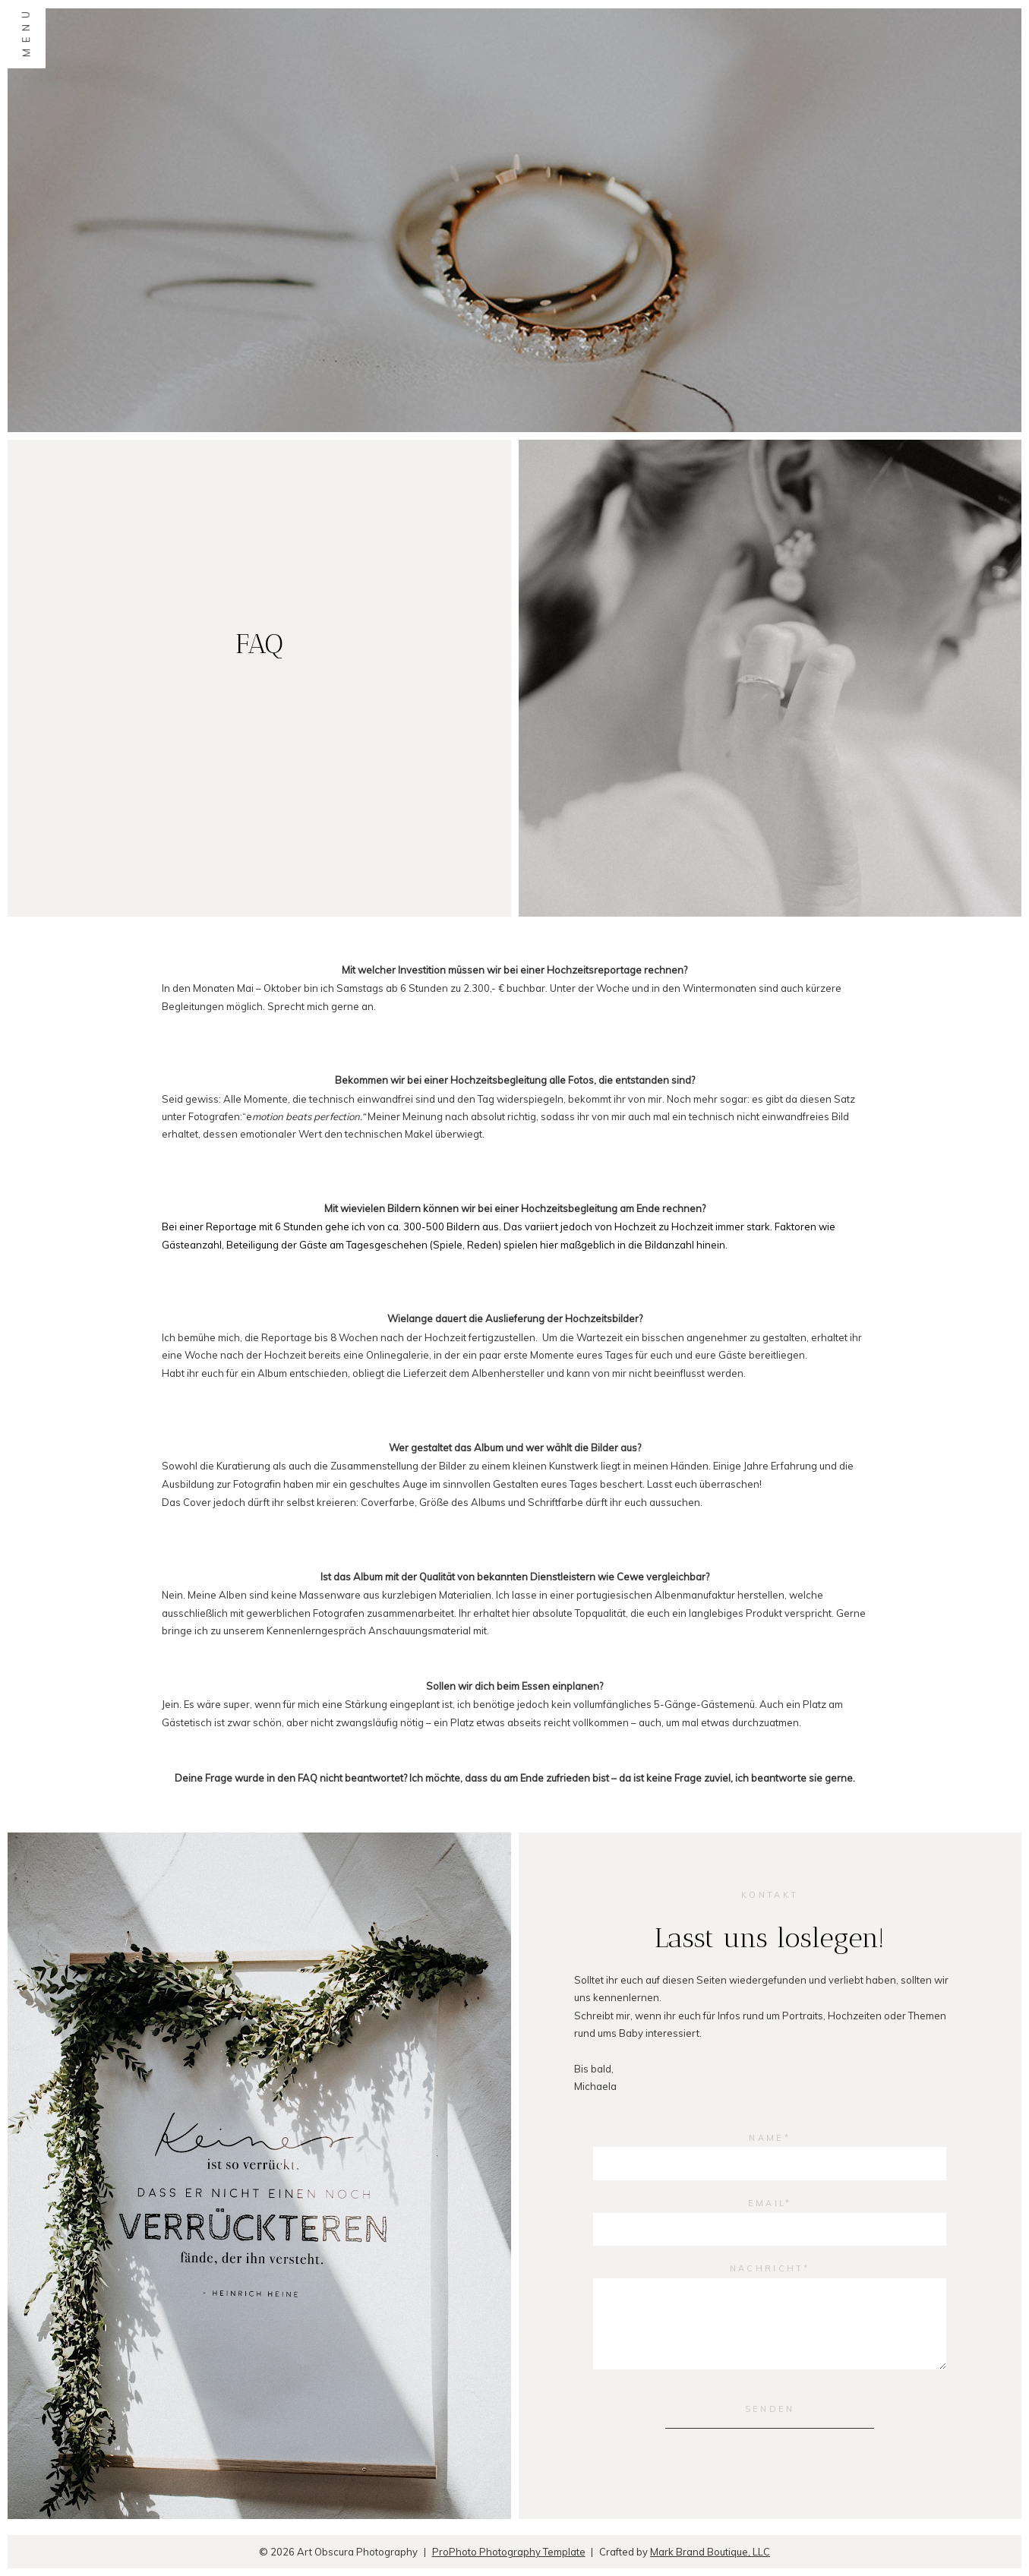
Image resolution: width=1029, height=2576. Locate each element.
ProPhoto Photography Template (509, 2552)
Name (766, 2137)
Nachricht (767, 2268)
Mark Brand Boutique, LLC (710, 2552)
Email (767, 2203)
